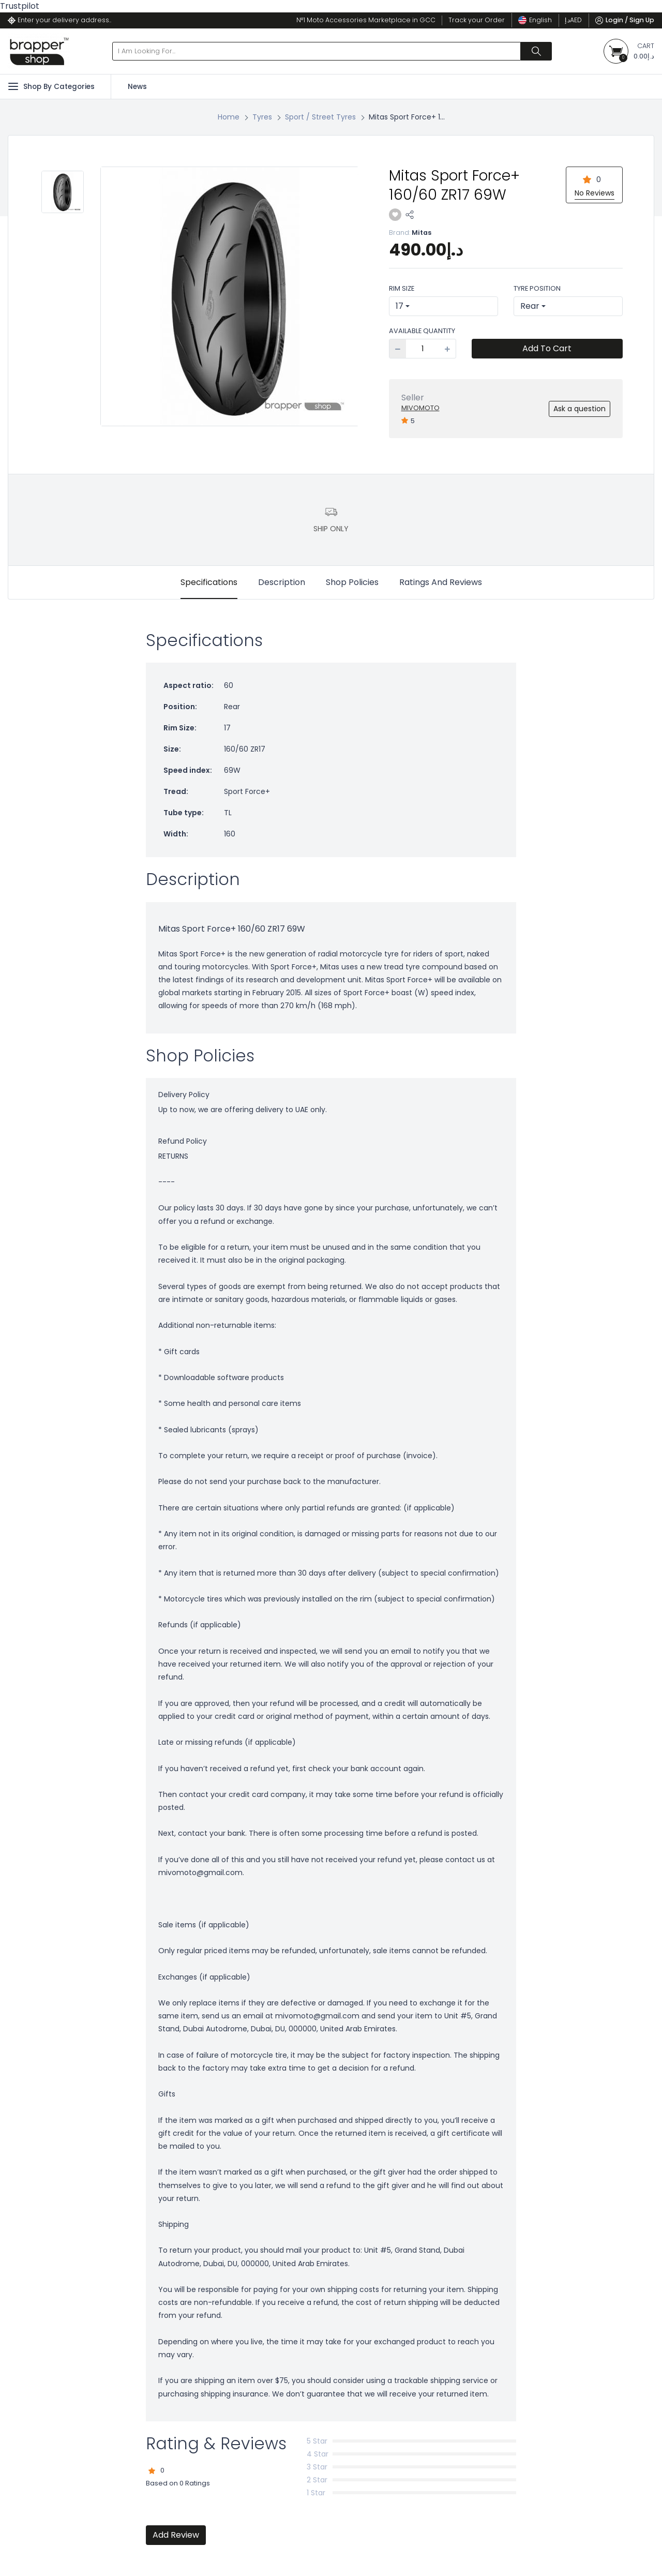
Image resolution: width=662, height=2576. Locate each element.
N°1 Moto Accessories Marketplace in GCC (365, 20)
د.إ (573, 20)
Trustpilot (19, 6)
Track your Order (476, 20)
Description (281, 582)
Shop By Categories (51, 86)
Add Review (176, 2535)
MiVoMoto (420, 407)
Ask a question (579, 408)
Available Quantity (422, 331)
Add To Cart (546, 348)
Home (228, 117)
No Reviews (594, 193)
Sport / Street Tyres (320, 117)
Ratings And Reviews (440, 582)
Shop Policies (352, 582)
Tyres (262, 117)
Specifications (208, 582)
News (137, 87)
